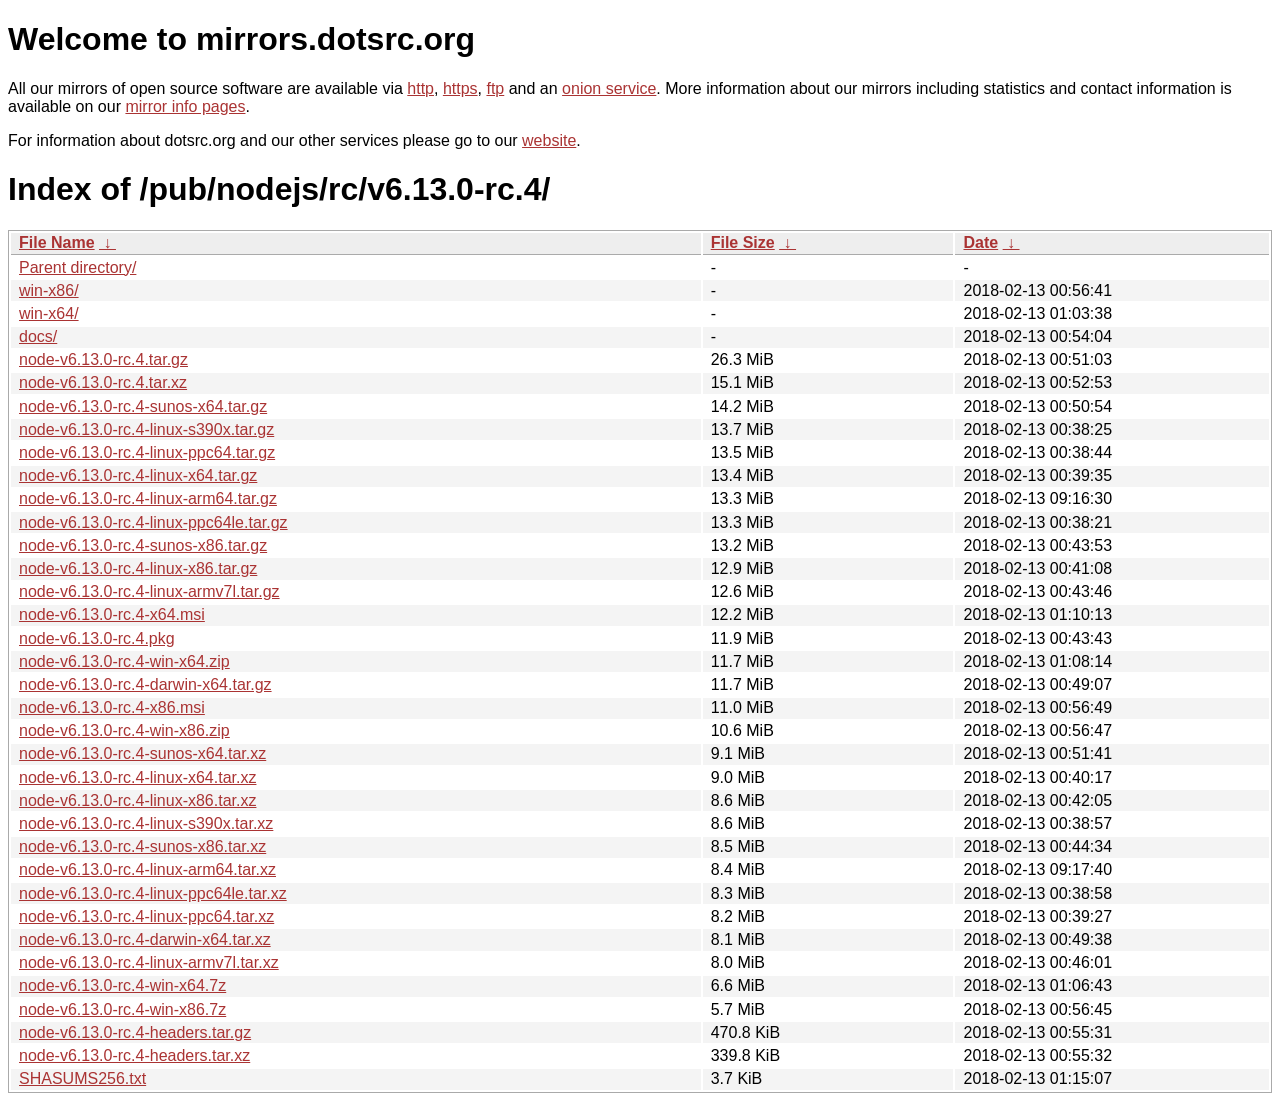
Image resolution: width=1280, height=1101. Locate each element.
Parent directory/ (77, 267)
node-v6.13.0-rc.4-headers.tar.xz (134, 1055)
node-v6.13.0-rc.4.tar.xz (103, 382)
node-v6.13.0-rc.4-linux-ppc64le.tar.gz (153, 522)
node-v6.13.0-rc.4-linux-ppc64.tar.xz (146, 916)
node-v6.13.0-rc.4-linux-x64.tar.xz (137, 777)
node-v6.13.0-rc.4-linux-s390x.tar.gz (146, 429)
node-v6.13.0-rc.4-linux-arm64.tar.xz (147, 869)
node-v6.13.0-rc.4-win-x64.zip (124, 661)
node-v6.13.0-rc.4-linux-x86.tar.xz (137, 800)
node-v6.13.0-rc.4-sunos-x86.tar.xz (142, 846)
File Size (743, 242)
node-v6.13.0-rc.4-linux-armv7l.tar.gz (149, 591)
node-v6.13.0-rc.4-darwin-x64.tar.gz (145, 684)
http (420, 88)
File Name (57, 242)
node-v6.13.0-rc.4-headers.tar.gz (135, 1032)
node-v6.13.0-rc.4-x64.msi (112, 614)
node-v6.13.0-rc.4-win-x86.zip (124, 730)
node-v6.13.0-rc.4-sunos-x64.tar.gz (143, 406)
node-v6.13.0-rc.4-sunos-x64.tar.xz (142, 753)
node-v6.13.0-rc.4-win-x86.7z (122, 1009)
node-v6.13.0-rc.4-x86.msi (112, 707)
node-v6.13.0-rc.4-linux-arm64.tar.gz (148, 498)
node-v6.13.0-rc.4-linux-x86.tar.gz (138, 568)
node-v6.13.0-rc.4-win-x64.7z (122, 985)
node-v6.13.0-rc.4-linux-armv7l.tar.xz (149, 962)
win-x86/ (49, 290)
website (549, 140)
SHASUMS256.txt (82, 1078)
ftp (495, 88)
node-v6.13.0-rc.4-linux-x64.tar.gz (138, 475)
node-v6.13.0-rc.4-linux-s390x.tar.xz (146, 823)
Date (980, 242)
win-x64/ (49, 313)
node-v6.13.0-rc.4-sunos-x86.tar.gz (143, 545)
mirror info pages (185, 106)
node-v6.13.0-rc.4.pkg (97, 638)
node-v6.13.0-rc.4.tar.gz (103, 359)
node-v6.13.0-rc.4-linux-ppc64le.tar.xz (153, 893)
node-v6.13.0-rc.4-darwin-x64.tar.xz (145, 939)
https (460, 88)
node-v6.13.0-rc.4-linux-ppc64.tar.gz (147, 452)
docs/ (38, 336)
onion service (609, 88)
